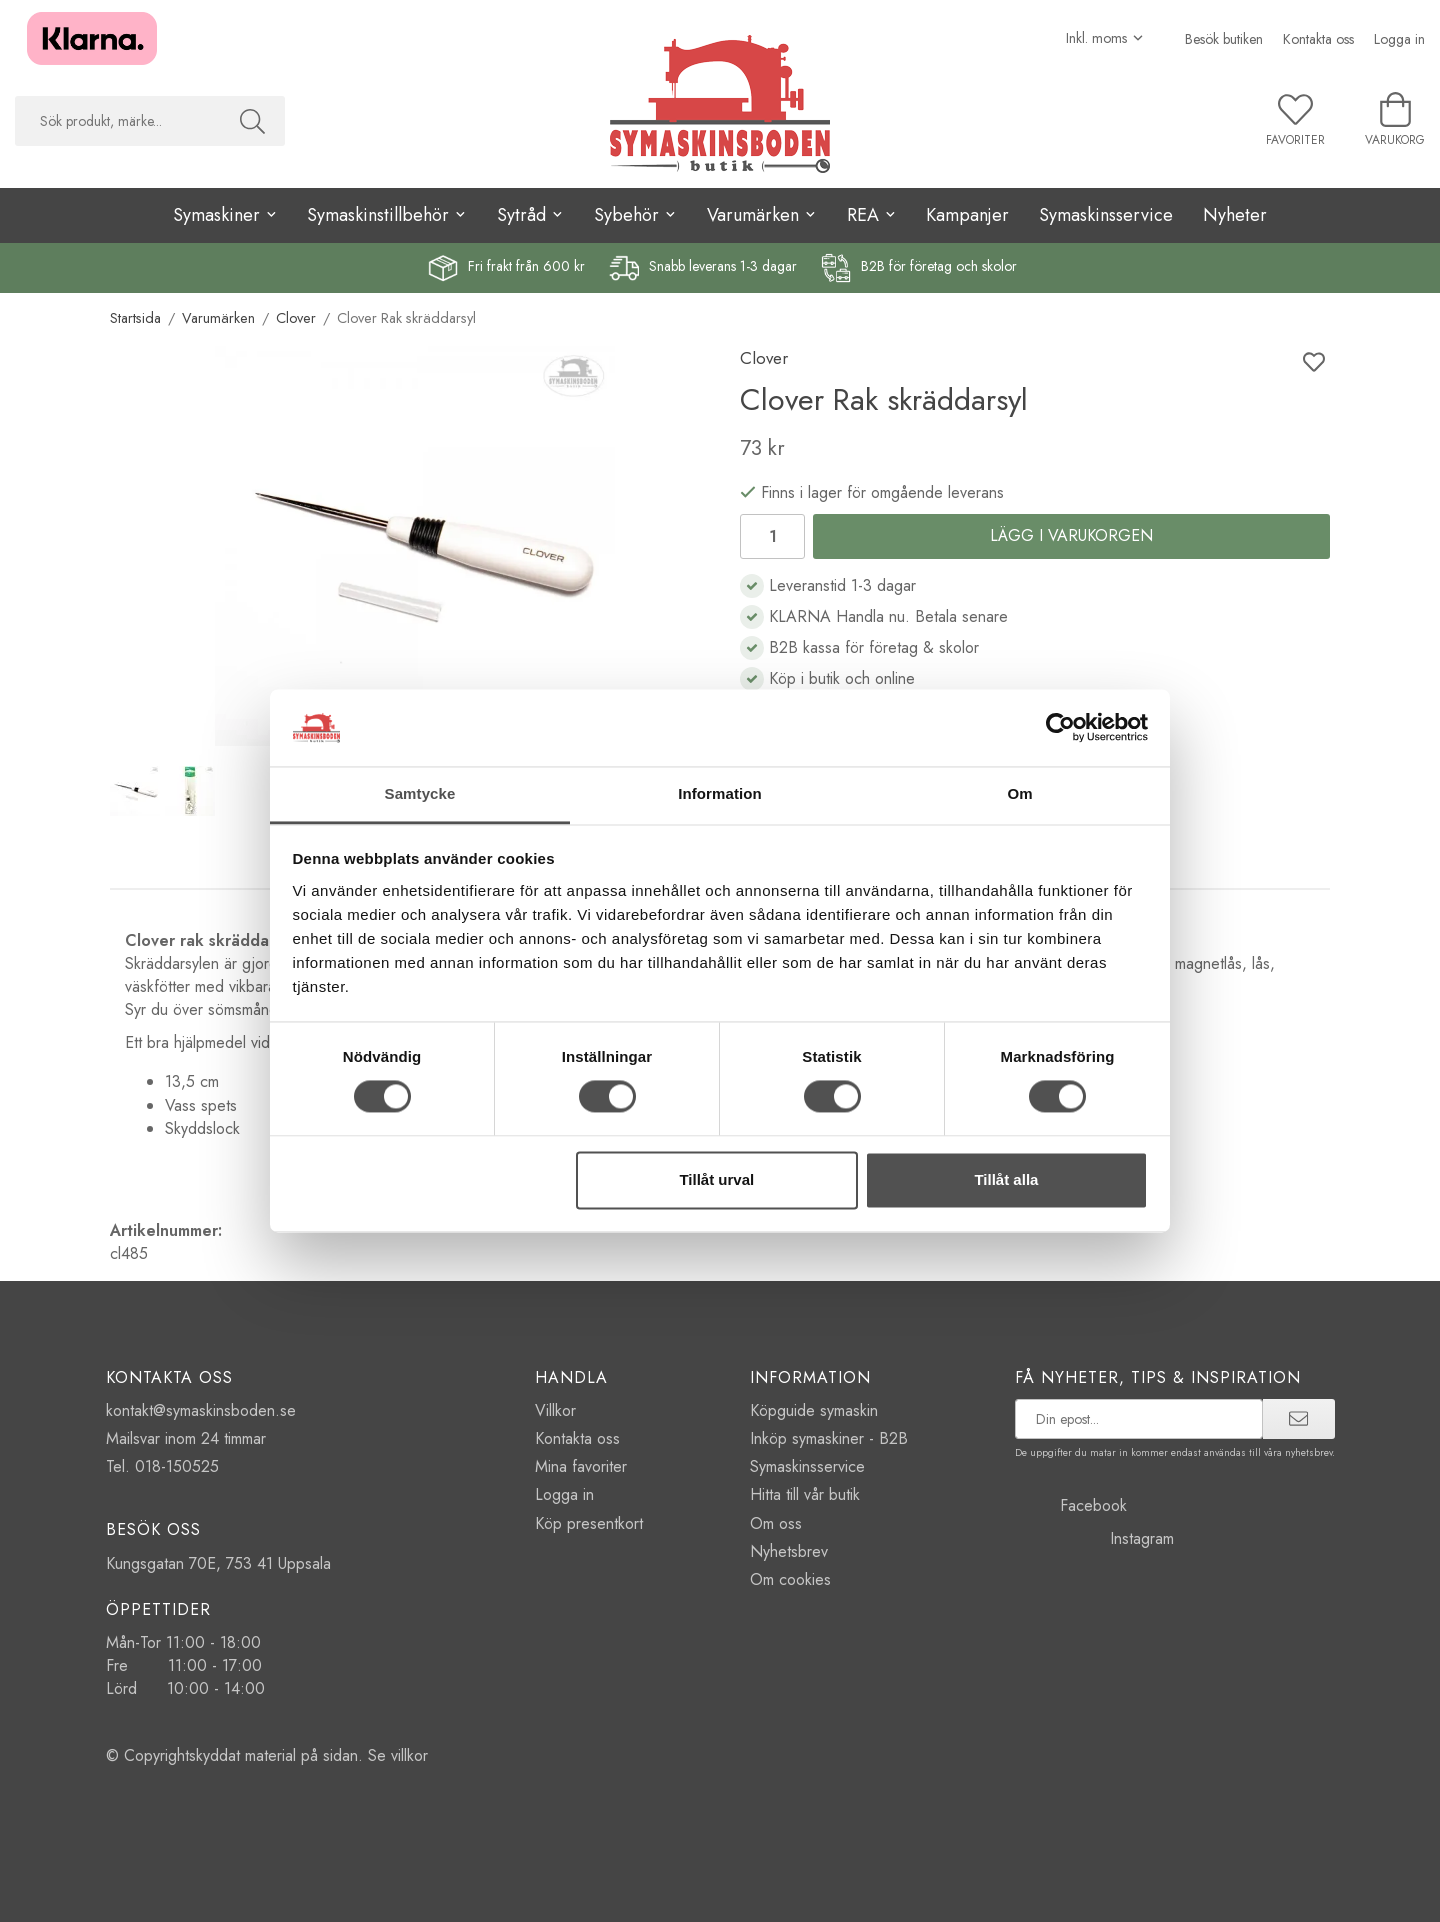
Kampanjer (967, 215)
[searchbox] (117, 121)
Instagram (1094, 1538)
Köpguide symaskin (814, 1410)
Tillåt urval (716, 1179)
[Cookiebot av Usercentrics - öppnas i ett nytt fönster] (1060, 728)
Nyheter (1235, 215)
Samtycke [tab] (420, 793)
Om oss (776, 1523)
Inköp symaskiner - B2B (829, 1438)
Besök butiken (1224, 39)
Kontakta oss (1318, 39)
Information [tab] (720, 793)
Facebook (1071, 1505)
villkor (409, 1755)
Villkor (555, 1410)
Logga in (1399, 39)
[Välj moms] (1105, 38)
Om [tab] (1019, 793)
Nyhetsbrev (789, 1551)
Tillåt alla (1006, 1179)
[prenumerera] (1298, 1419)
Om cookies (790, 1579)
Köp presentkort (589, 1523)
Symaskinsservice (1106, 215)
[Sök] (252, 121)
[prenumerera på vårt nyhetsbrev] (1139, 1419)
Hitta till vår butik (805, 1494)
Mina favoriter (581, 1466)
